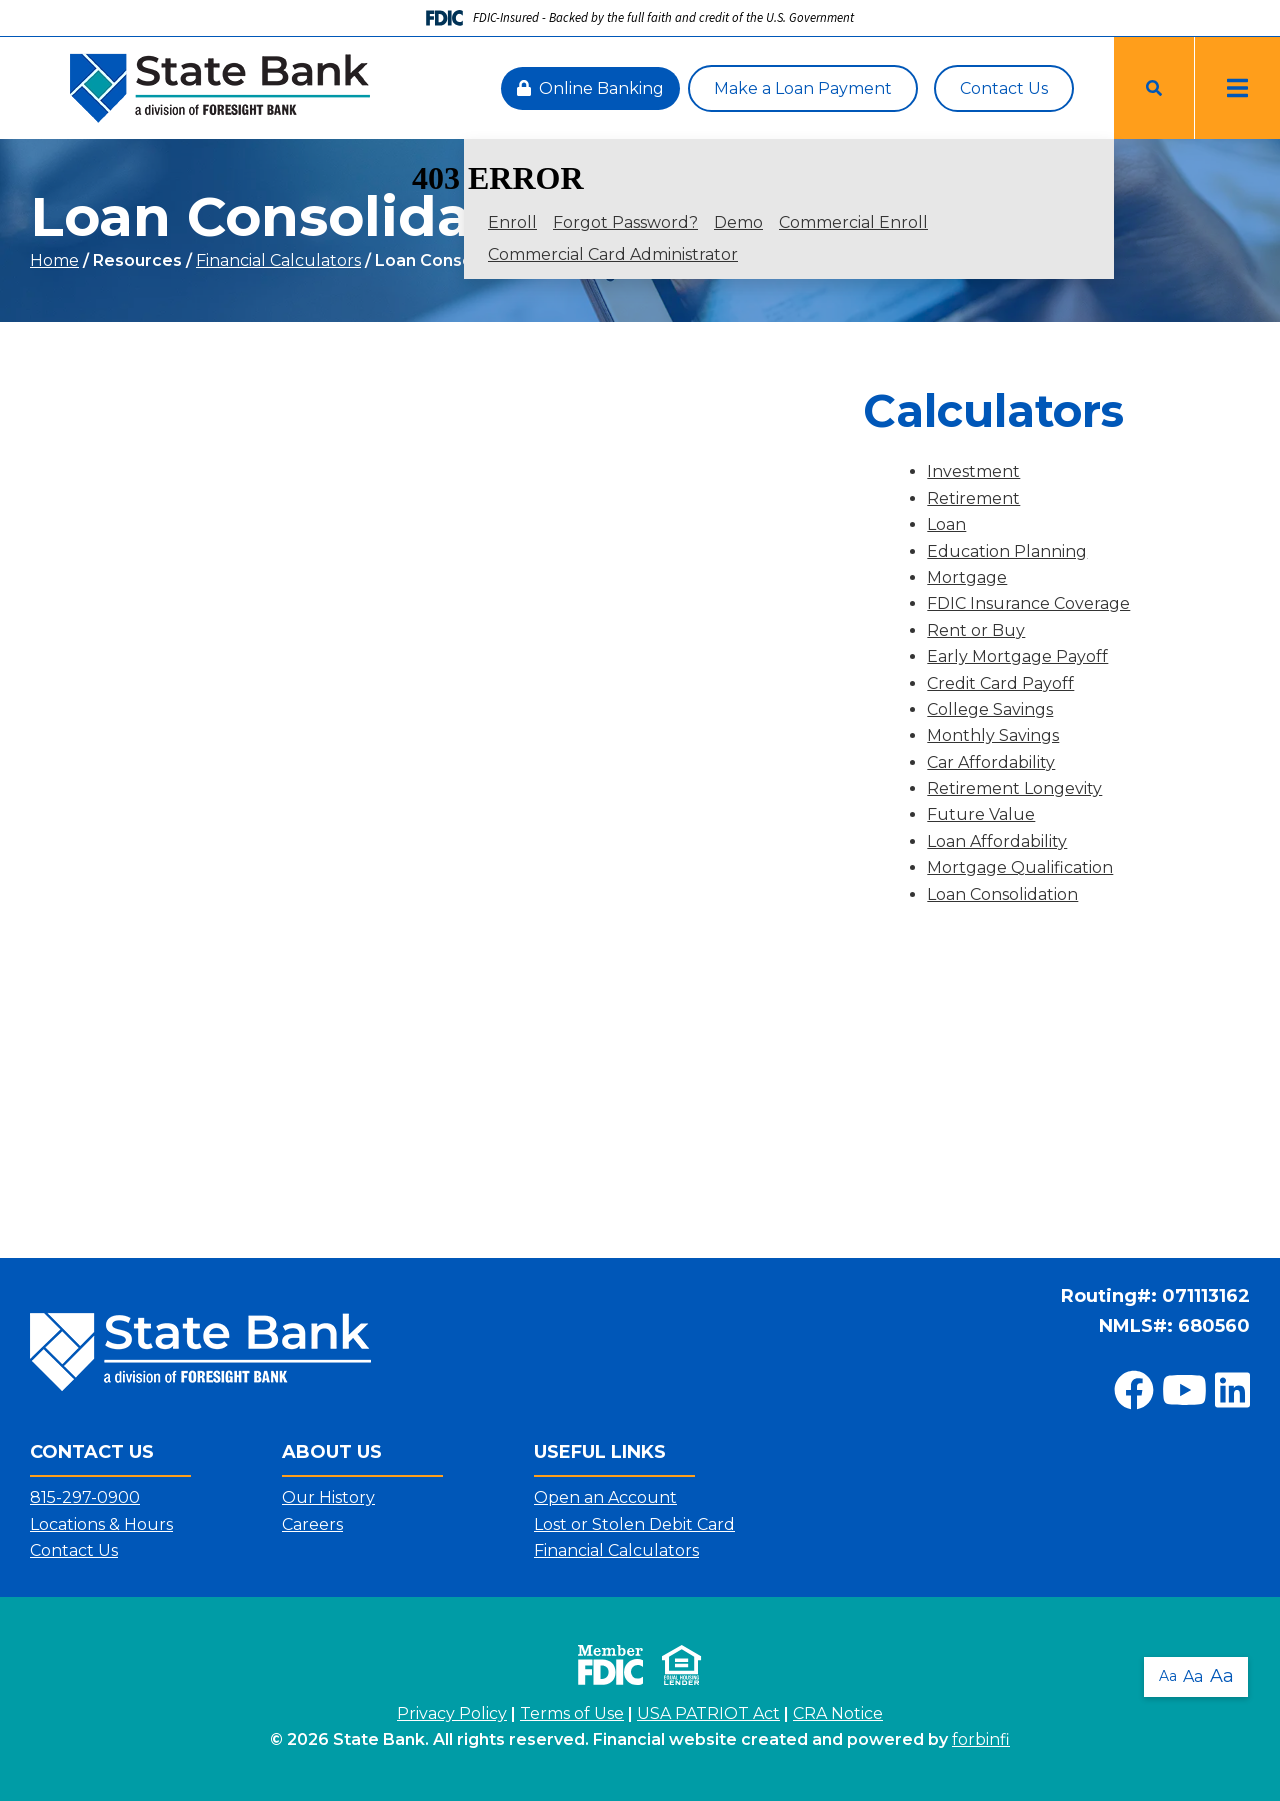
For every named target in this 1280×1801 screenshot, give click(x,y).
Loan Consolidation (1002, 894)
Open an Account (605, 1497)
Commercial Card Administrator (613, 255)
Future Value (981, 814)
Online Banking (590, 88)
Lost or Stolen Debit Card (634, 1524)
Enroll (512, 223)
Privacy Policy (452, 1713)
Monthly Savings (993, 735)
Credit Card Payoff (1000, 683)
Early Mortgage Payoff (1017, 656)
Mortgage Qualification (1020, 867)
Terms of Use (572, 1713)
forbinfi (981, 1739)
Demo (738, 223)
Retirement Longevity (1014, 788)
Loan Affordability (997, 841)
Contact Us (1004, 88)
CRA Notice (838, 1713)
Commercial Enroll (853, 223)
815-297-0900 (85, 1497)
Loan (946, 524)
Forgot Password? (625, 223)
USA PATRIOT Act (708, 1713)
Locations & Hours (101, 1524)
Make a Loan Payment (803, 88)
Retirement (973, 498)
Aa (1168, 1676)
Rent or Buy (976, 630)
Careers (312, 1524)
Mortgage (967, 577)
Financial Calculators (278, 260)
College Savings (990, 709)
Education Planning (1007, 551)
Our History (328, 1497)
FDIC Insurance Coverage (1028, 603)
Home (54, 260)
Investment (973, 471)
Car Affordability (991, 762)
